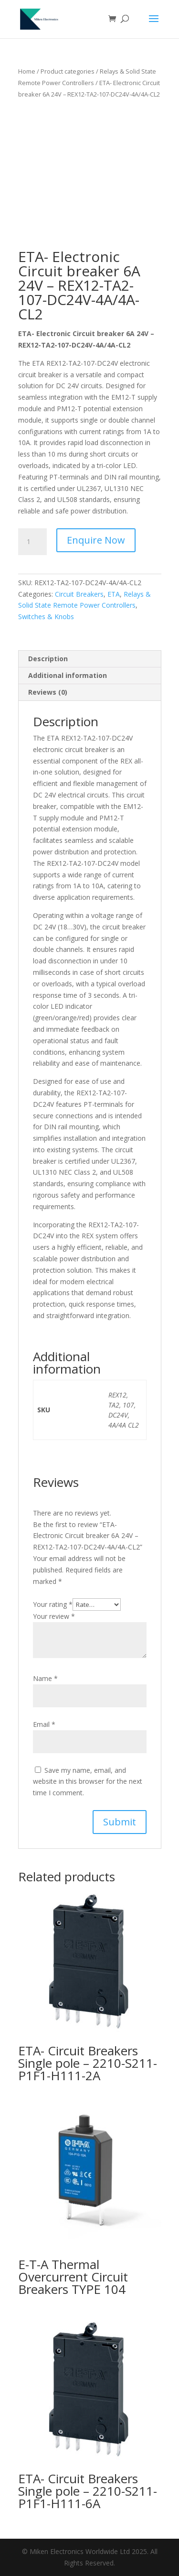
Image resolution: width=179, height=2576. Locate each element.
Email (44, 1724)
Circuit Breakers (79, 594)
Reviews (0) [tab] (47, 692)
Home (26, 71)
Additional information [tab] (67, 675)
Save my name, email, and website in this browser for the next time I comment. (87, 1782)
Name (45, 1678)
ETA (113, 594)
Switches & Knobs (46, 616)
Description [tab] (48, 658)
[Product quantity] (32, 541)
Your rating (53, 1604)
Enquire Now (96, 540)
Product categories (68, 71)
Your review (54, 1616)
